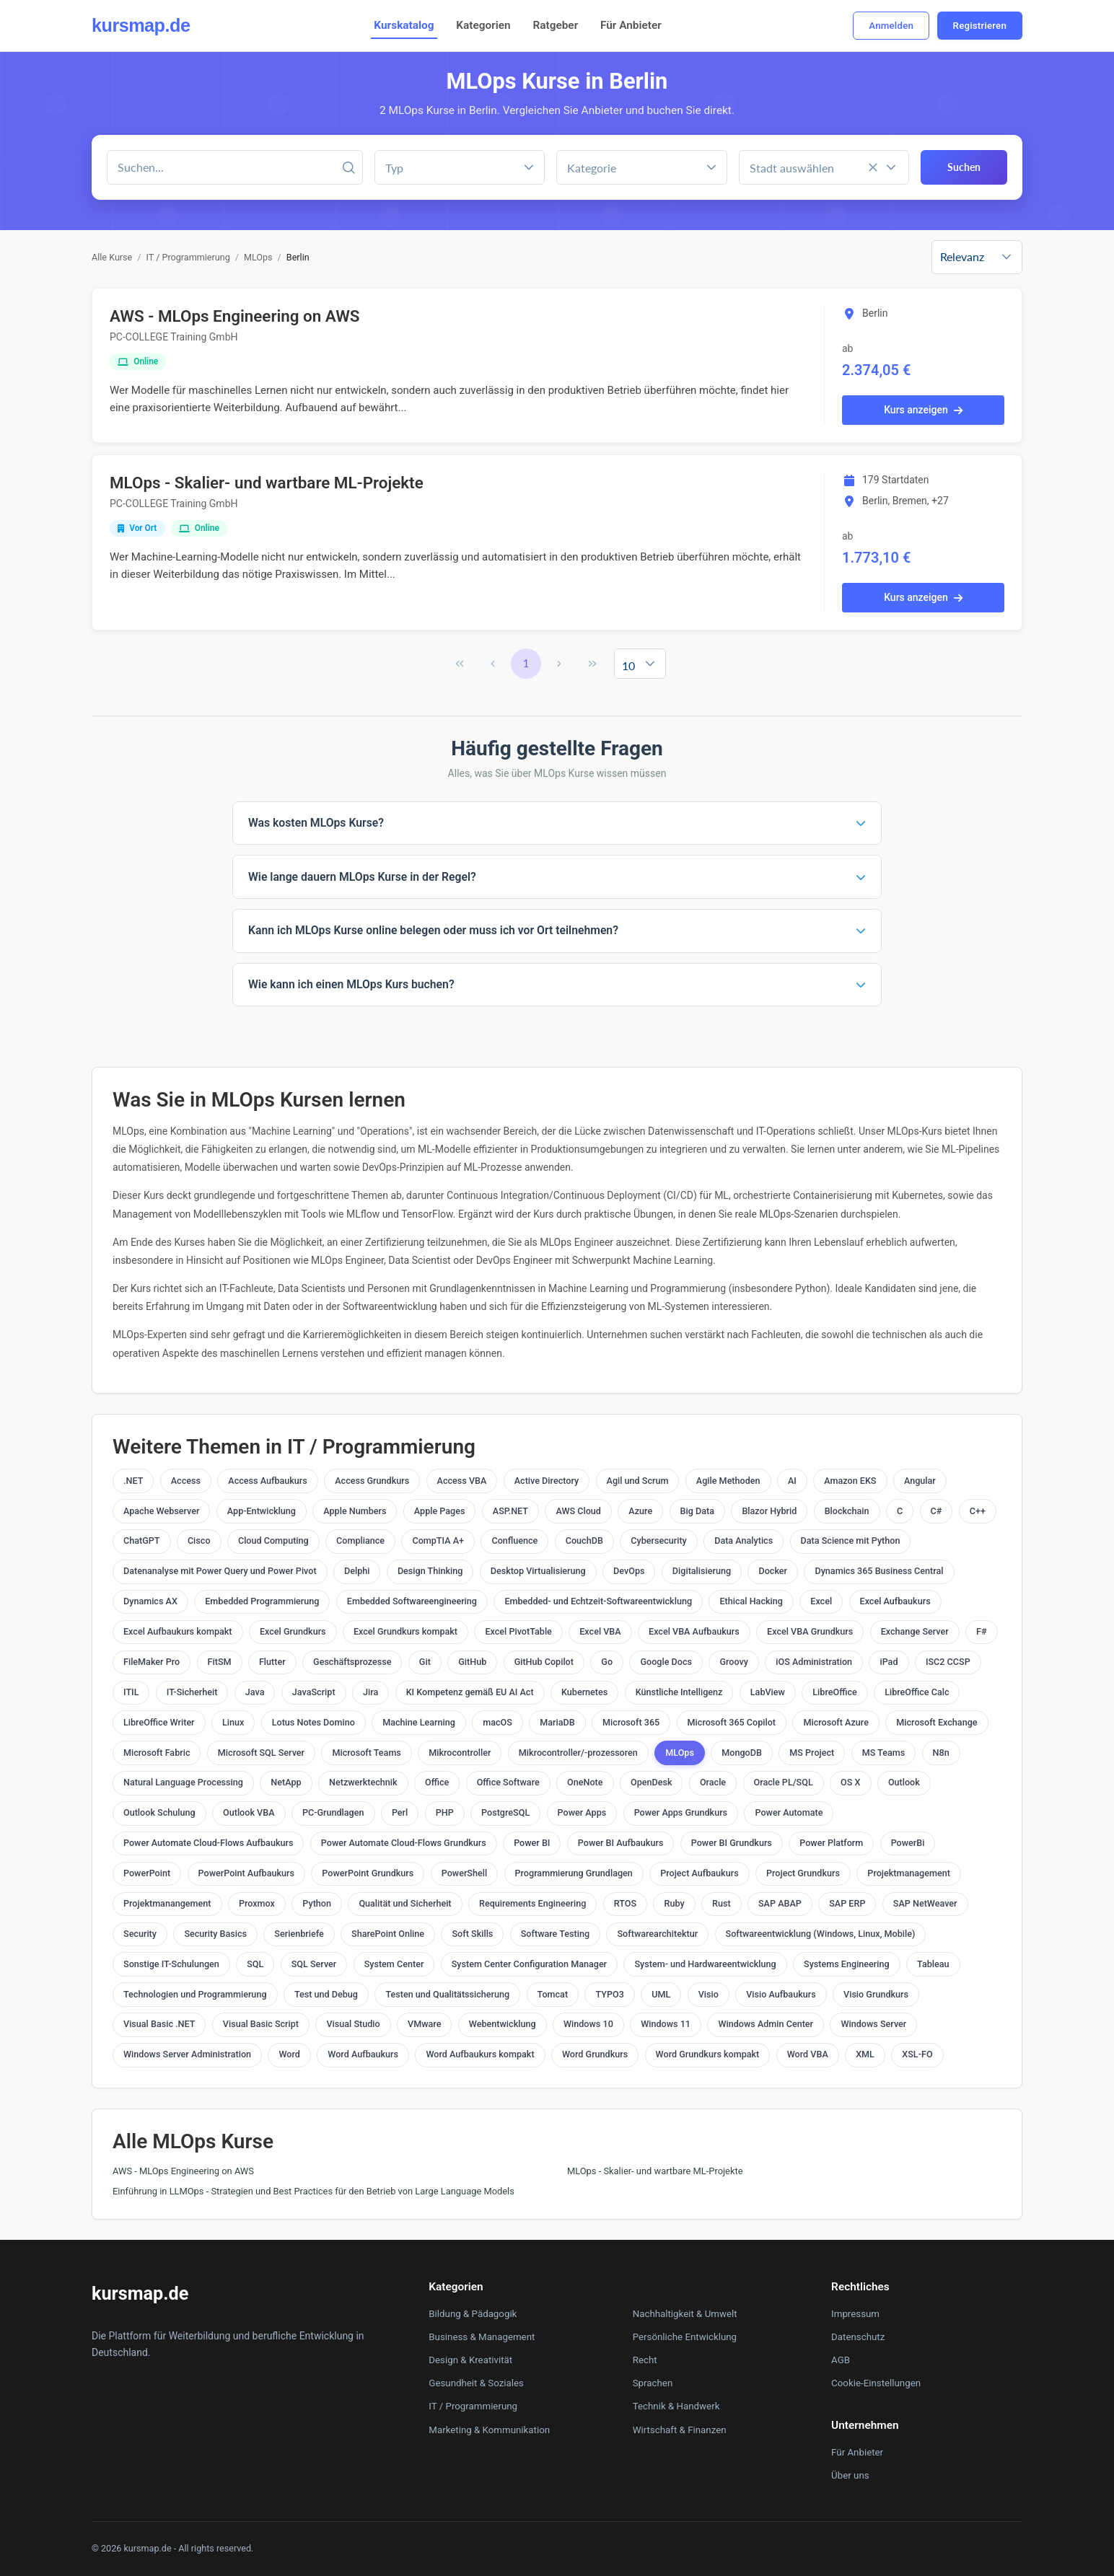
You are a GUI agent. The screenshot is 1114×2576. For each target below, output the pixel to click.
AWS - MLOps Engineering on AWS (235, 316)
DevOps (628, 1570)
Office (437, 1782)
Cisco (199, 1540)
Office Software (508, 1782)
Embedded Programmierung (262, 1601)
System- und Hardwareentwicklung (705, 1964)
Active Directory (546, 1480)
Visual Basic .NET (159, 2023)
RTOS (625, 1903)
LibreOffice (834, 1692)
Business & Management (482, 2336)
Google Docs (666, 1661)
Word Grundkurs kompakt (708, 2054)
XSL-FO (917, 2054)
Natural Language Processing (183, 1782)
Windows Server (873, 2023)
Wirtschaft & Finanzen (680, 2430)
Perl (400, 1812)
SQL (255, 1964)
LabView (767, 1692)
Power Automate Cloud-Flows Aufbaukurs (208, 1842)
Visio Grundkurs (875, 1994)
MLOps (258, 257)
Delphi (356, 1570)
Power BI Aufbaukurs (621, 1842)
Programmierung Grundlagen (574, 1873)
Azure (640, 1510)
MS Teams (883, 1752)
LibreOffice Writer (159, 1722)
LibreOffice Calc (917, 1692)
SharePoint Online (387, 1933)
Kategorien (483, 25)
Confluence (514, 1540)
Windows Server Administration (187, 2054)
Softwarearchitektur (657, 1933)
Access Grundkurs (372, 1480)
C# (936, 1510)
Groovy (733, 1661)
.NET (133, 1480)
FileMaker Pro (151, 1661)
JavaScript (313, 1692)
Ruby (674, 1903)
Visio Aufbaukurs (780, 1994)
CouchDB (584, 1540)
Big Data (697, 1510)
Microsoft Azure (835, 1722)
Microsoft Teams (366, 1752)
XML (865, 2054)
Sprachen (653, 2383)
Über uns (850, 2475)
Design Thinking (430, 1570)
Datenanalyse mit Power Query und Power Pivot (220, 1570)
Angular (920, 1480)
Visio (708, 1994)
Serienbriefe (298, 1933)
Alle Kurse (112, 257)
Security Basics (215, 1933)
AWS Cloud (578, 1510)
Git (425, 1661)
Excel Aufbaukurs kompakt (177, 1631)
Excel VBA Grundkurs (810, 1631)
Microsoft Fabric (156, 1752)
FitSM (220, 1661)
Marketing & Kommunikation (489, 2430)
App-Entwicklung (261, 1510)
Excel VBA (599, 1631)
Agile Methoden (728, 1480)
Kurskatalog (404, 25)
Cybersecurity (659, 1540)
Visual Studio (353, 2023)
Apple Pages (439, 1510)
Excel (821, 1601)
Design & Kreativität (470, 2360)
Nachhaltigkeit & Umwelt (685, 2313)
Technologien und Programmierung (195, 1994)
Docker (772, 1570)
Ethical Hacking (750, 1601)
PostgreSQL (505, 1812)
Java (255, 1692)
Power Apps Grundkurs (680, 1812)
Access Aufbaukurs (267, 1480)
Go (607, 1661)
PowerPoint (146, 1873)
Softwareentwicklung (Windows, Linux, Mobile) (821, 1933)
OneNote (584, 1782)
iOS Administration (814, 1661)
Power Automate (789, 1812)
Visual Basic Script (261, 2023)
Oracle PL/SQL (783, 1782)
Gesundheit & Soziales (476, 2383)
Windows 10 (588, 2023)
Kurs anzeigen (923, 410)
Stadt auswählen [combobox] (792, 168)
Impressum (855, 2313)
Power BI (532, 1842)
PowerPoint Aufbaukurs (246, 1873)
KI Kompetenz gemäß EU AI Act (470, 1692)
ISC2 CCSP (948, 1661)
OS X (850, 1782)
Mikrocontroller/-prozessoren (578, 1752)
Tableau (933, 1964)
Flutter (272, 1661)
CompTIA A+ (438, 1540)
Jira (370, 1692)
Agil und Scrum (638, 1480)
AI (792, 1480)
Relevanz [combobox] (962, 256)
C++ (978, 1510)
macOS (497, 1722)
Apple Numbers (354, 1510)
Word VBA (807, 2054)
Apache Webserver (161, 1510)
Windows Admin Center (765, 2023)
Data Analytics (743, 1540)
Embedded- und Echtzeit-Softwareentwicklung (598, 1601)
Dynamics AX (150, 1601)
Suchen (964, 167)
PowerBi (908, 1842)
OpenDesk (651, 1782)
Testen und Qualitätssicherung (447, 1994)
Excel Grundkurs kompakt (405, 1631)
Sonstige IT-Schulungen (171, 1964)
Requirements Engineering (532, 1903)
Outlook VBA (249, 1812)
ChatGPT (141, 1540)
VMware (424, 2023)
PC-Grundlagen (333, 1812)
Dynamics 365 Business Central (879, 1570)
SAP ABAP (780, 1903)
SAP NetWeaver (925, 1903)
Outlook (904, 1782)
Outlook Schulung (159, 1812)
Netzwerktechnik (363, 1782)
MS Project (811, 1752)
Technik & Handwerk (676, 2406)
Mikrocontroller (460, 1752)
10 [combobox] (628, 665)
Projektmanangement (167, 1903)
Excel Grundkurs (293, 1631)
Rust (721, 1903)
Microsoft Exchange (936, 1722)
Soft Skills (472, 1933)
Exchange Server (915, 1631)
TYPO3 (609, 1994)
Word (288, 2054)
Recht (645, 2360)
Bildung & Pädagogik (473, 2313)
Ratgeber (555, 25)
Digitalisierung (701, 1570)
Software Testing (555, 1933)
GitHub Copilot (544, 1661)
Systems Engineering (847, 1964)
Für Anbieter (631, 25)
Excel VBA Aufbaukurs (694, 1631)
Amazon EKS (850, 1480)
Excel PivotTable (518, 1631)
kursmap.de (141, 25)
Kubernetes (584, 1692)
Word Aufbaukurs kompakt (480, 2054)
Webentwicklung (502, 2023)
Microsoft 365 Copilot (732, 1722)
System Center (394, 1964)
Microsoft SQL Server (261, 1752)
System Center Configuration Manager (529, 1964)
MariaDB (557, 1722)
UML (661, 1994)
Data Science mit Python (850, 1540)
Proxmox (257, 1903)
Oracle (713, 1782)
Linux (233, 1722)
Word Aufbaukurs (363, 2054)
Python (316, 1903)
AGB (840, 2360)
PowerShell (464, 1873)
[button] (711, 167)
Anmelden (891, 25)
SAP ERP (847, 1903)
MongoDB (742, 1752)
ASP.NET (510, 1510)
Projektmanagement (908, 1873)
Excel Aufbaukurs (895, 1601)
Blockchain (847, 1510)
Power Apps (582, 1812)
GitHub (472, 1661)
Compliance (360, 1540)
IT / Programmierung (188, 257)
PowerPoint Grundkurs (367, 1873)
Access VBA (462, 1480)
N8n (941, 1752)
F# (981, 1631)
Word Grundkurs (595, 2054)
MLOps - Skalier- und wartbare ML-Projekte (267, 482)
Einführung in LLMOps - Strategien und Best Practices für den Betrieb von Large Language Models (313, 2191)
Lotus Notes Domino (313, 1722)
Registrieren (979, 25)
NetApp (286, 1782)
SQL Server (314, 1964)
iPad (889, 1661)
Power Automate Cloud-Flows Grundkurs (403, 1842)
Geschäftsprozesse (352, 1661)
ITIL (131, 1692)
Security (140, 1933)
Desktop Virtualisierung (538, 1570)
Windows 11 (665, 2023)
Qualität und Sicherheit (405, 1903)
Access (186, 1480)
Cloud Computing (273, 1540)
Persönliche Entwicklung (685, 2336)
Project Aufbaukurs (699, 1873)
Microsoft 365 (630, 1722)
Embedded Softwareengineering (412, 1601)
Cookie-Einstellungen (876, 2383)
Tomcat (553, 1994)
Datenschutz (858, 2336)
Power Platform (831, 1842)
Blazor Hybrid (769, 1510)
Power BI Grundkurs (731, 1842)
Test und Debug (326, 1994)
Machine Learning (418, 1722)
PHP (445, 1812)
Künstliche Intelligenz (679, 1692)
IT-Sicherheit (192, 1692)
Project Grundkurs (803, 1873)
